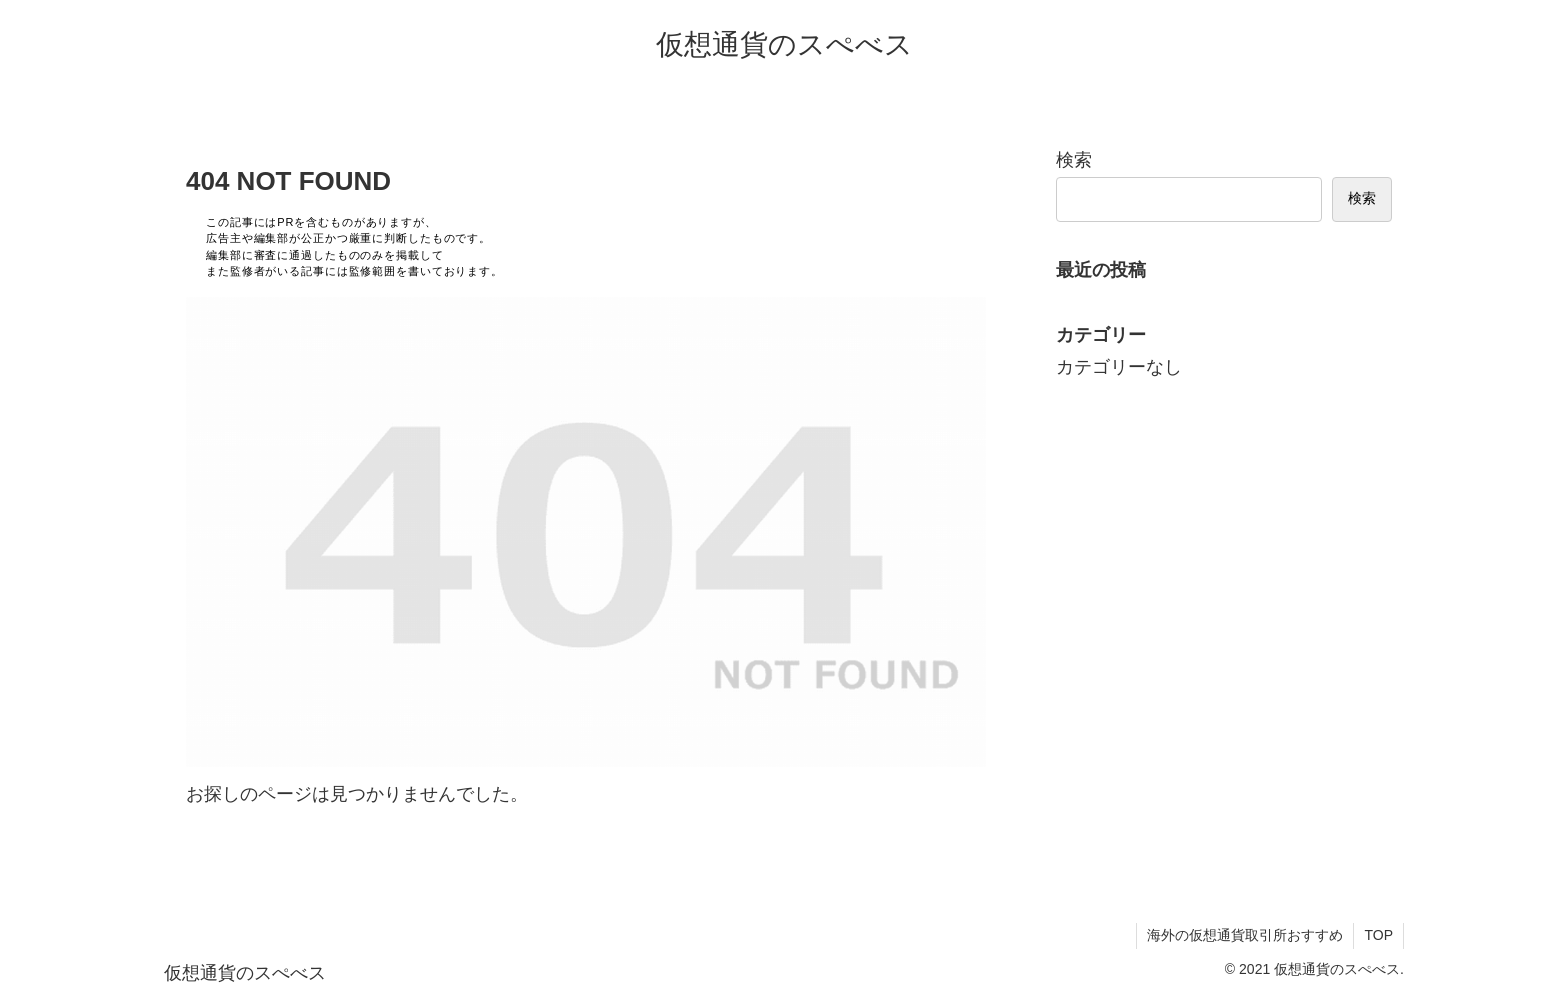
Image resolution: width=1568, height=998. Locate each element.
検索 (1074, 160)
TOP (1378, 935)
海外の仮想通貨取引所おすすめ (1245, 935)
